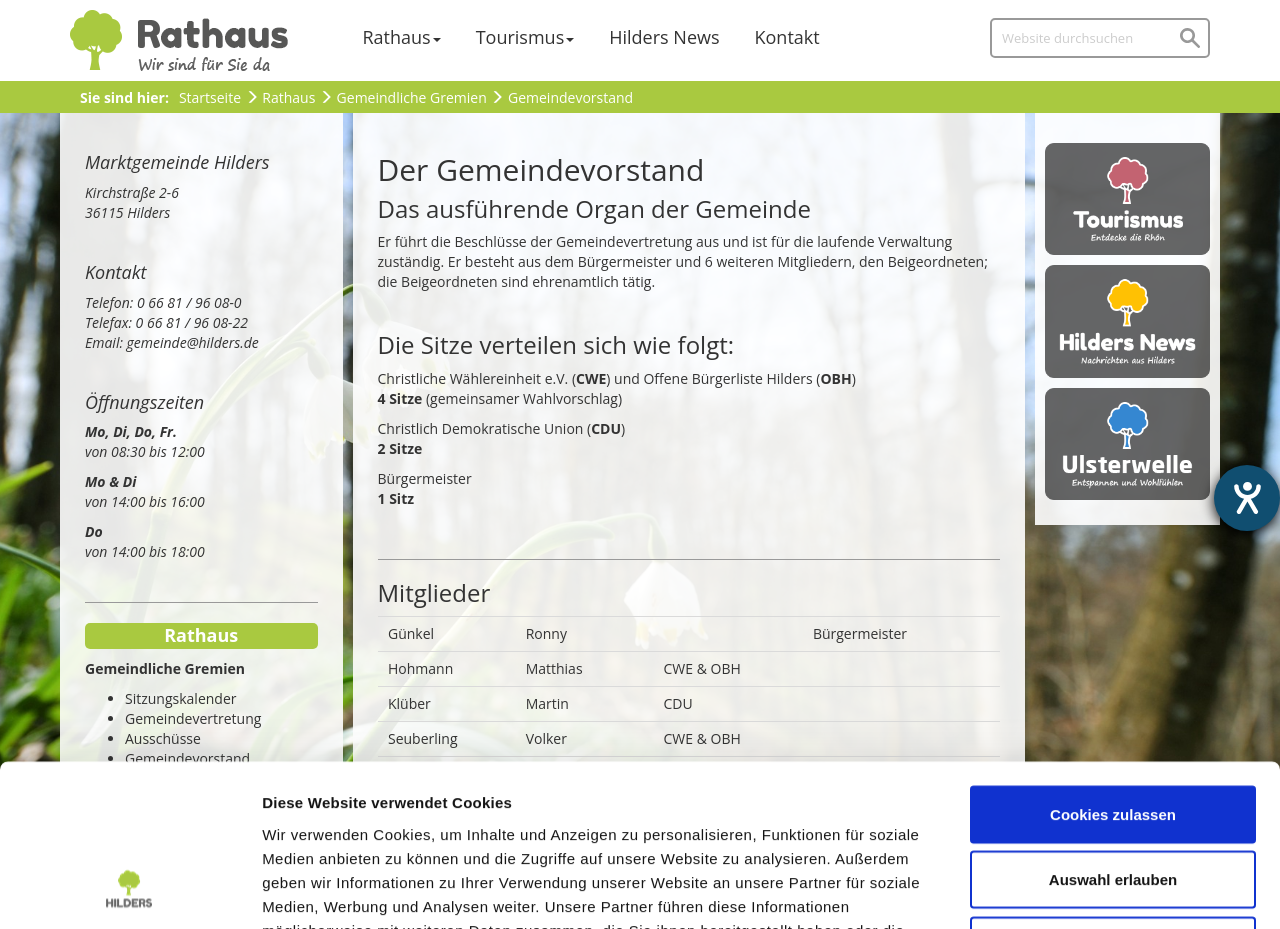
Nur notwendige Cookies (1113, 797)
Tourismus (520, 37)
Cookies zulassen (1113, 666)
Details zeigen (1063, 889)
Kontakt (787, 37)
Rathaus (397, 37)
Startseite (210, 97)
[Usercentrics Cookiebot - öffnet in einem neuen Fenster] (129, 890)
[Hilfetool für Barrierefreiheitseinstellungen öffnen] (1247, 498)
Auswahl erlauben (1113, 732)
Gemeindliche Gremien (412, 97)
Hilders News (664, 37)
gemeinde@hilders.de (193, 342)
